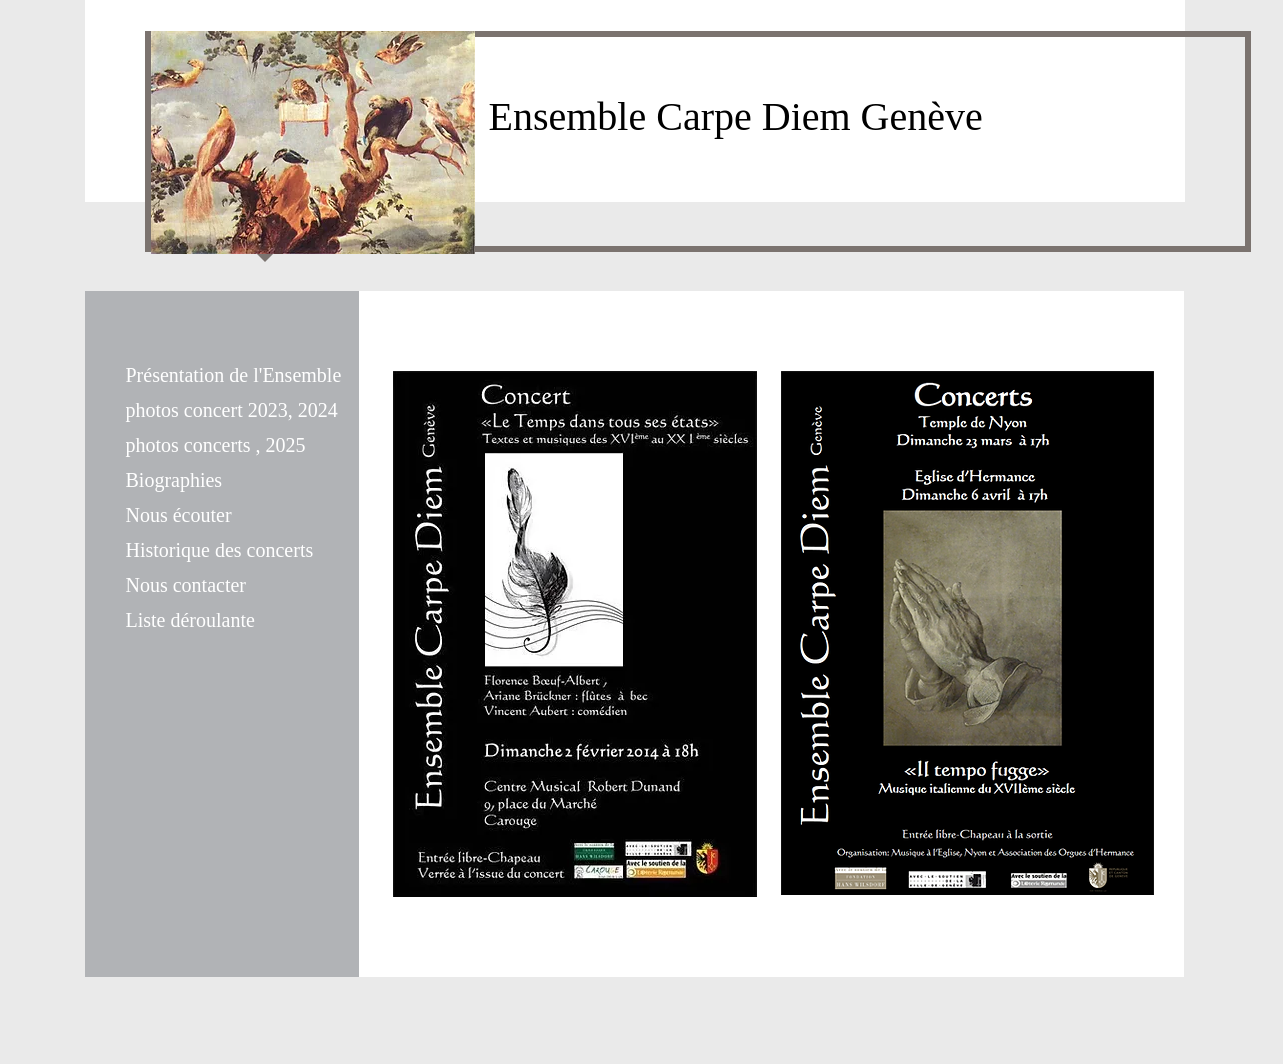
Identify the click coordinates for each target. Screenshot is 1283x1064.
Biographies (174, 480)
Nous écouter (179, 515)
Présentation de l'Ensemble (234, 375)
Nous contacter (186, 585)
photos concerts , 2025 (216, 445)
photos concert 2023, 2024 (232, 410)
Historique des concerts (220, 550)
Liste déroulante (190, 620)
